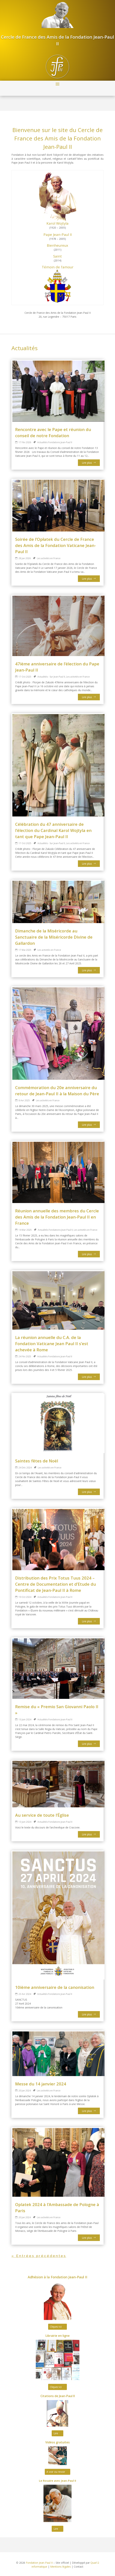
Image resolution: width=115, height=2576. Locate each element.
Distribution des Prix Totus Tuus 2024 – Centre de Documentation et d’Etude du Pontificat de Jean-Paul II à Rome (55, 1584)
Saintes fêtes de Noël (36, 1461)
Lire (56, 2433)
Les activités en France (48, 558)
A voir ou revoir (55, 2471)
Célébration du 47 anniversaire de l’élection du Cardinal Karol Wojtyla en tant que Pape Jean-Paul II (53, 830)
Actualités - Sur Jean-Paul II (51, 676)
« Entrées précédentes (38, 2256)
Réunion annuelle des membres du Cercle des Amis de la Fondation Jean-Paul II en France (57, 1217)
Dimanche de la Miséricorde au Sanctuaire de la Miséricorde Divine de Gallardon (54, 937)
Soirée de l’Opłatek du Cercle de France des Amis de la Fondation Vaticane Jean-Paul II (55, 545)
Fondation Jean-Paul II (39, 2562)
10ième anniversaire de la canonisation (54, 1987)
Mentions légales (60, 2566)
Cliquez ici (56, 2326)
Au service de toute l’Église (42, 1815)
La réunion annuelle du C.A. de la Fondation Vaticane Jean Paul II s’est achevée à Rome (51, 1343)
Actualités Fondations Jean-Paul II (54, 442)
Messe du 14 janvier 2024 (40, 2084)
